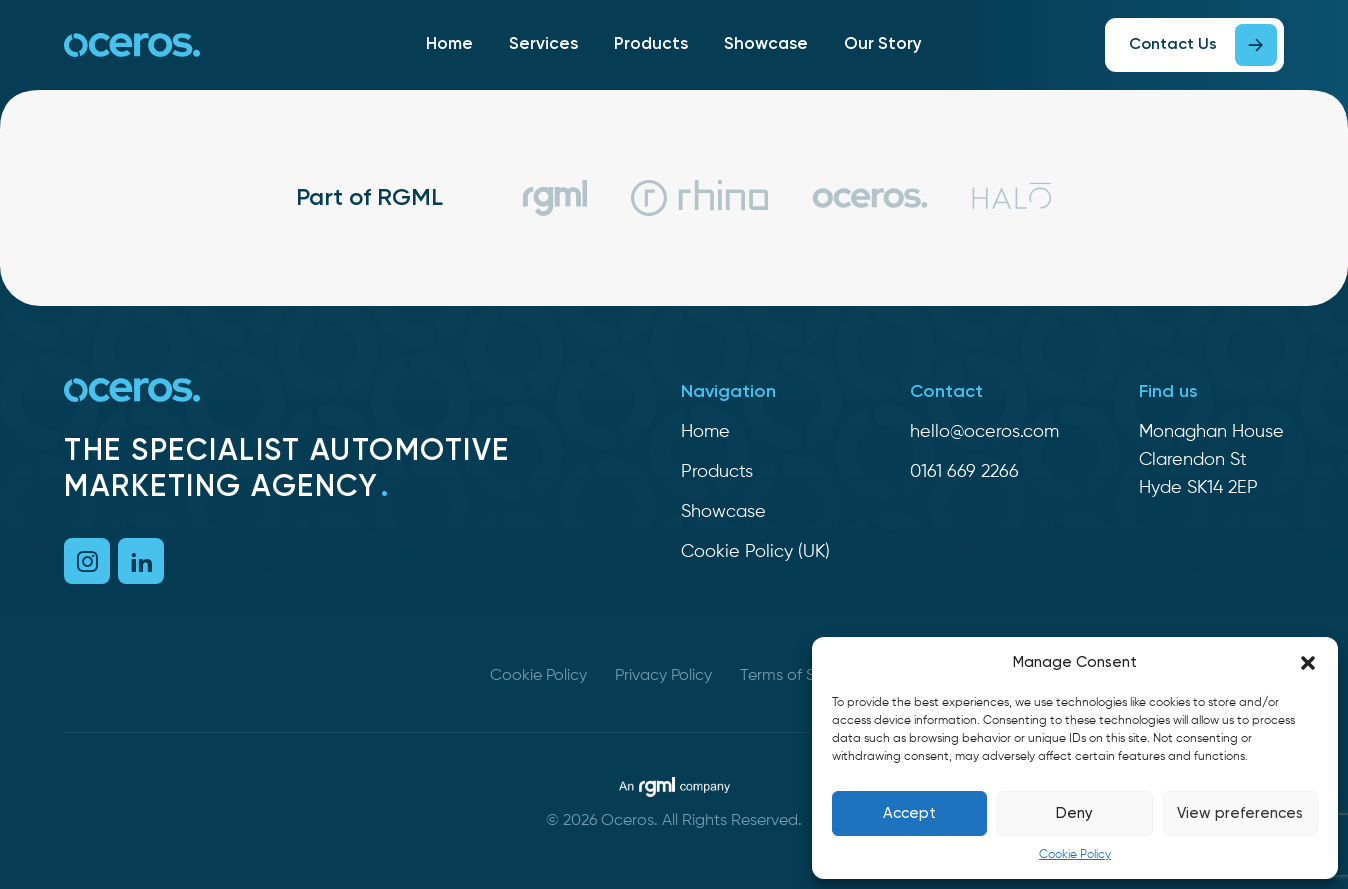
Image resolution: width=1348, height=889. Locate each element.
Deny (1074, 813)
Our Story (883, 44)
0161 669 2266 (964, 472)
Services (543, 44)
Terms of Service (799, 676)
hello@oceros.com (984, 432)
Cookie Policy (1075, 855)
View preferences (1240, 813)
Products (651, 44)
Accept (909, 813)
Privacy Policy (663, 676)
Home (449, 44)
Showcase (766, 44)
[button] (1308, 663)
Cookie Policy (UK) (755, 552)
